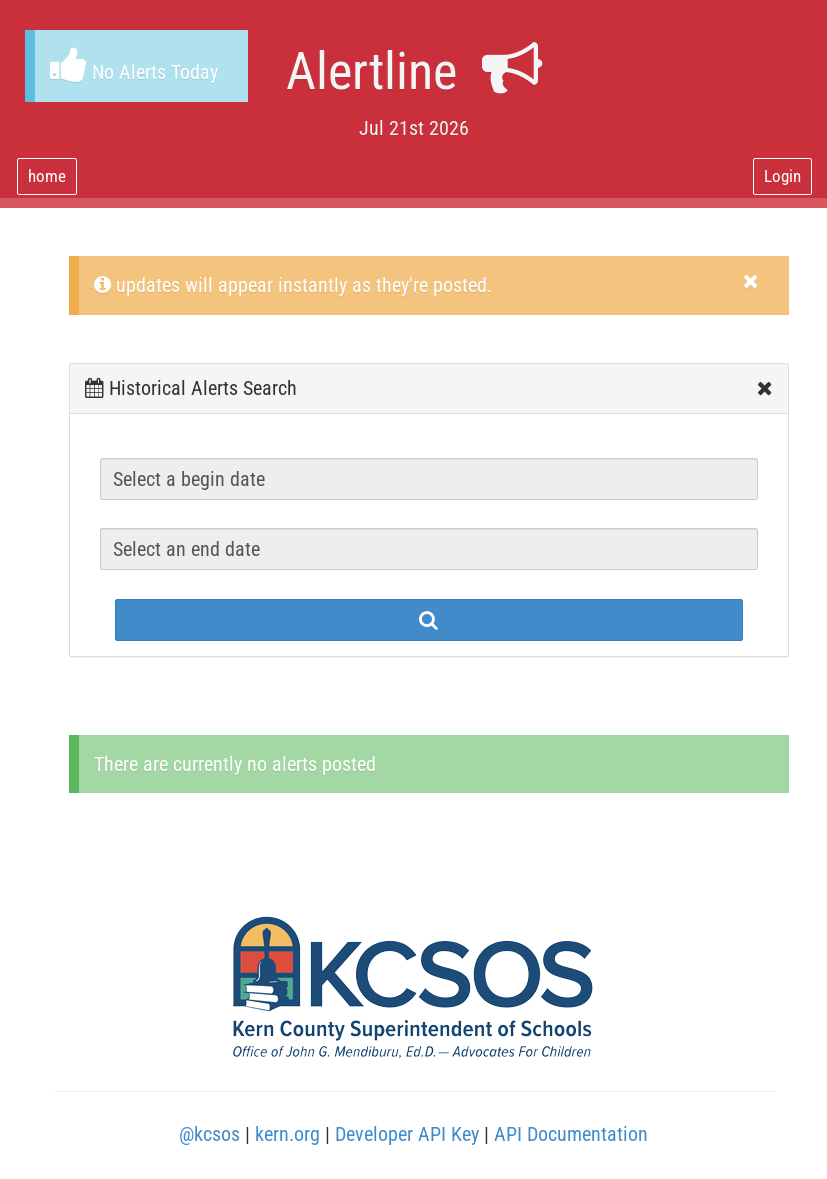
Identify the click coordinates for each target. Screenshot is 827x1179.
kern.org (287, 1134)
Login (782, 176)
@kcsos (209, 1134)
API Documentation (571, 1134)
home (47, 176)
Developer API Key (407, 1134)
